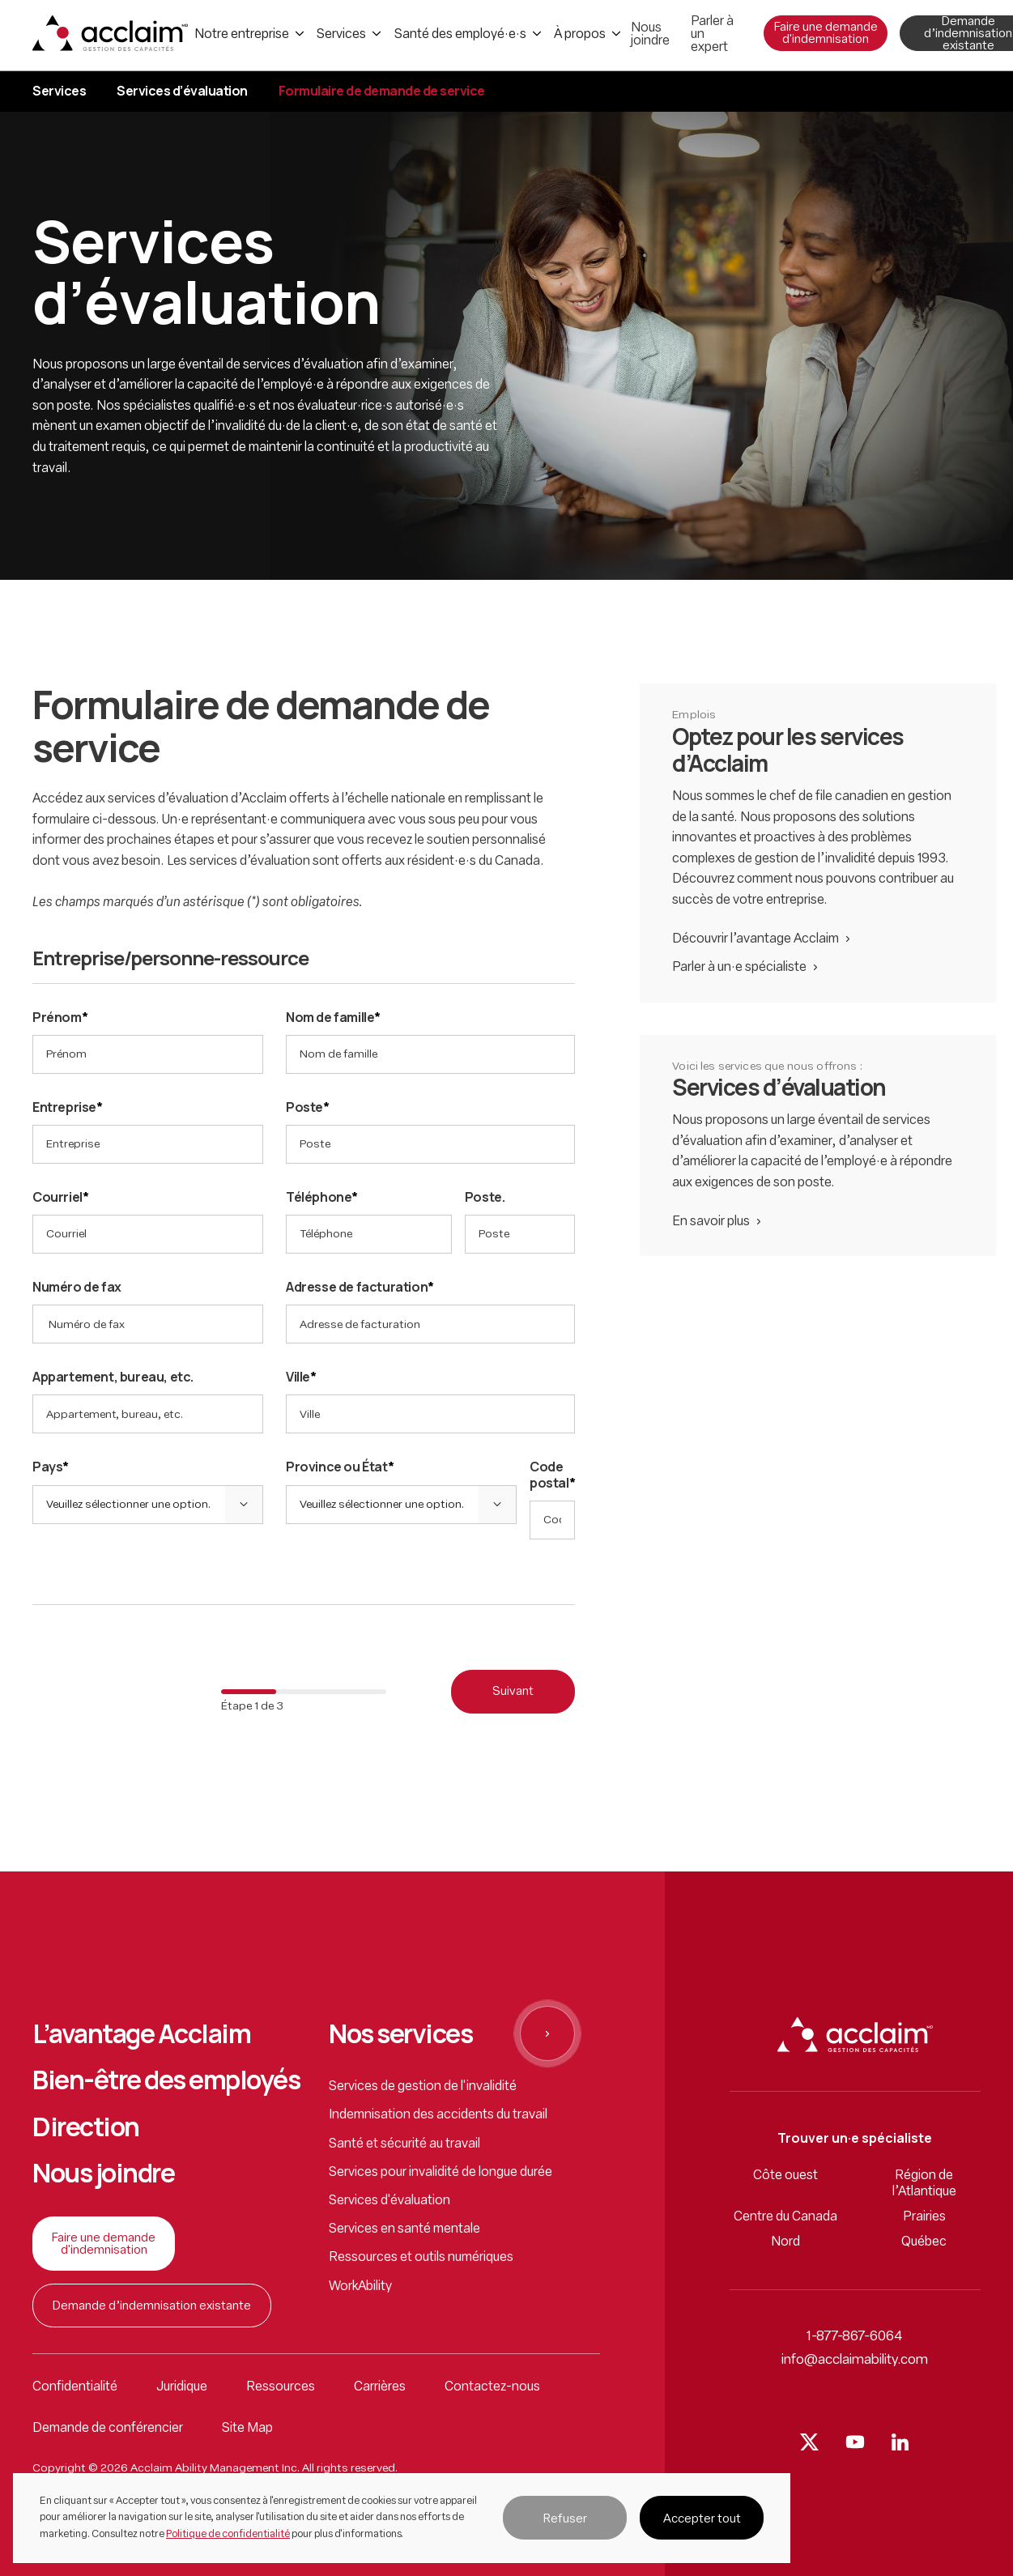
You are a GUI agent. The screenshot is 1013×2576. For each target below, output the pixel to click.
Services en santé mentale (404, 2229)
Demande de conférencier (107, 2428)
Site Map (247, 2428)
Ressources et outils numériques (421, 2257)
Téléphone (322, 1197)
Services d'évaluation (389, 2201)
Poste (308, 1107)
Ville (301, 1377)
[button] (565, 2518)
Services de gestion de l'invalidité (423, 2086)
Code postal (552, 1474)
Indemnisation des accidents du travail (438, 2115)
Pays (50, 1467)
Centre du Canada (785, 2217)
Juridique (181, 2387)
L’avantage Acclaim (141, 2034)
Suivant (513, 1692)
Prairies (924, 2217)
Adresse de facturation (360, 1287)
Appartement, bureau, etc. (113, 1377)
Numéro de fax (76, 1287)
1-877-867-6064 (855, 2337)
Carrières (380, 2387)
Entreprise (67, 1107)
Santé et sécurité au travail (404, 2144)
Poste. (485, 1197)
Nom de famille (333, 1017)
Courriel (60, 1197)
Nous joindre (103, 2174)
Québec (924, 2242)
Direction (85, 2127)
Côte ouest (785, 2175)
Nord (785, 2242)
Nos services (400, 2034)
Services (59, 91)
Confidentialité (74, 2387)
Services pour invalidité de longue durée (440, 2172)
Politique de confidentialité (228, 2534)
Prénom (59, 1017)
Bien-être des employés (166, 2080)
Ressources (280, 2387)
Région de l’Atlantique (924, 2183)
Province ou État (340, 1467)
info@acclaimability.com (854, 2360)
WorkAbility (360, 2286)
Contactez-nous (492, 2387)
